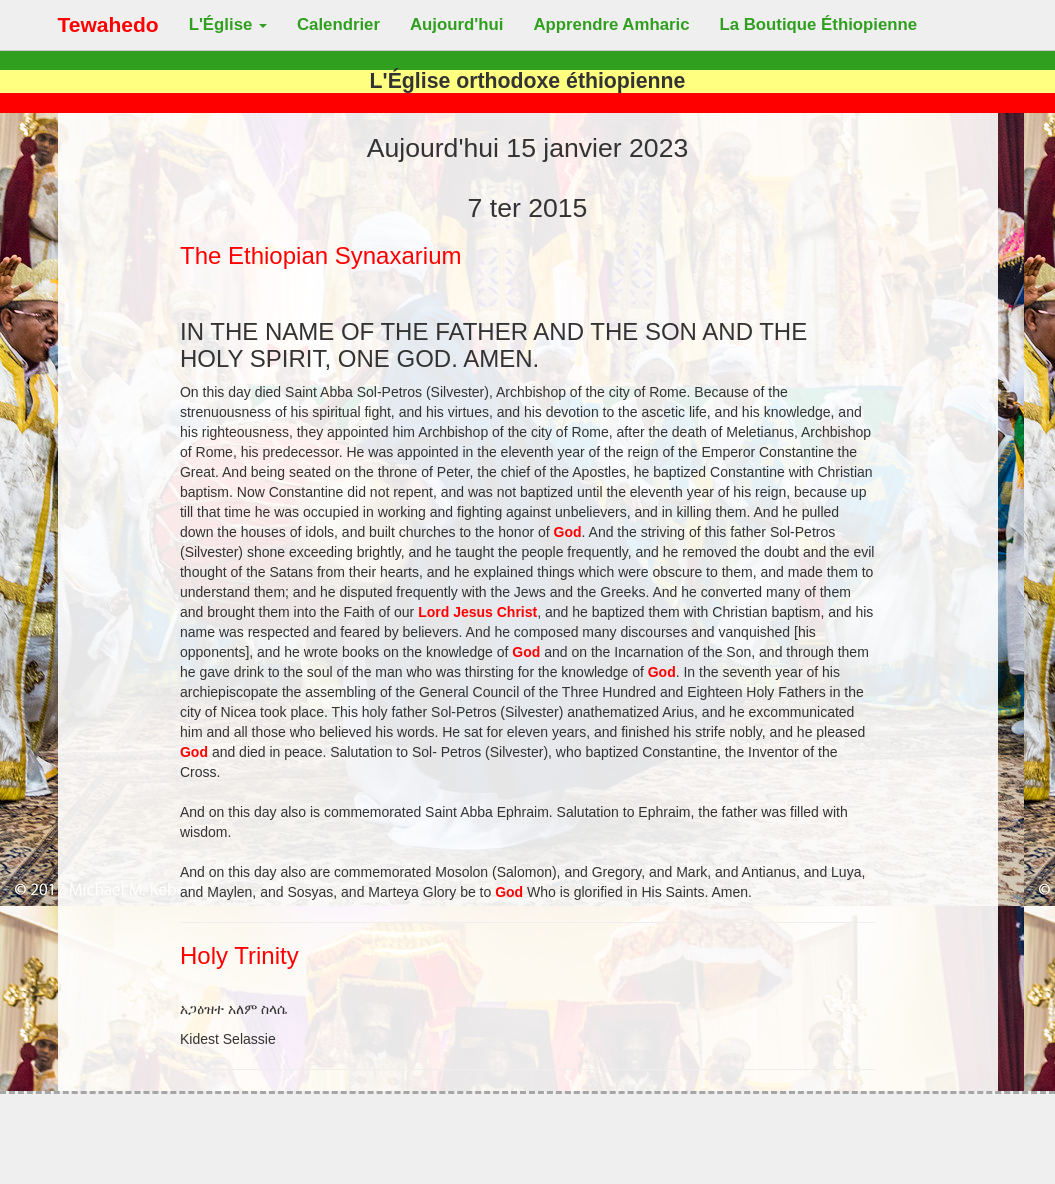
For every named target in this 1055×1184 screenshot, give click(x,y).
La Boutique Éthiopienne (819, 24)
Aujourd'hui (456, 24)
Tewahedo (108, 24)
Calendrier (338, 24)
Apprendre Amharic (611, 24)
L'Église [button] (228, 24)
